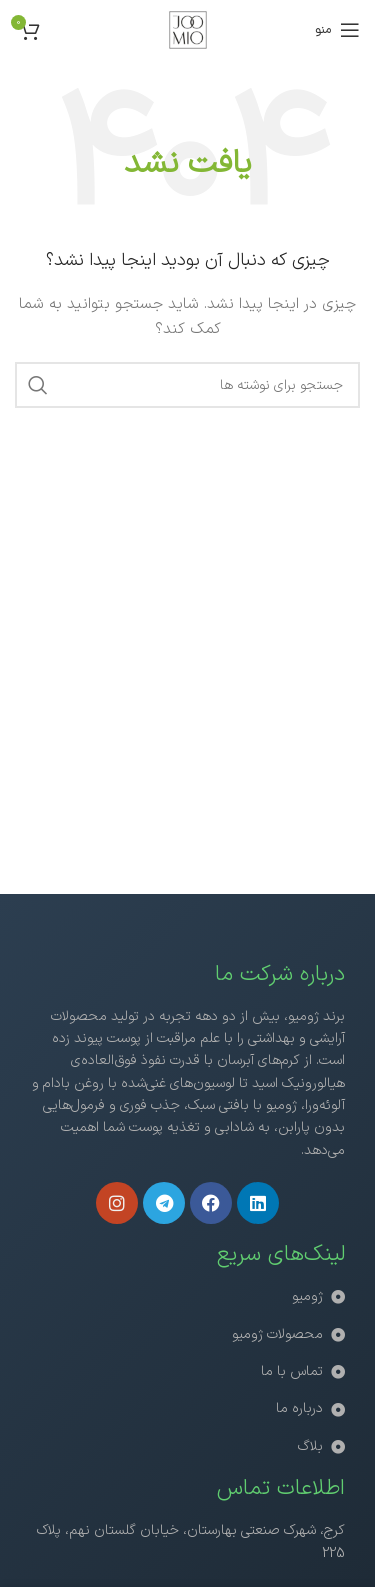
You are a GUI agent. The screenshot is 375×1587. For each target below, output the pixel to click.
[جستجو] (187, 385)
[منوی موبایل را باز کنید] (337, 30)
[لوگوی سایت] (188, 29)
